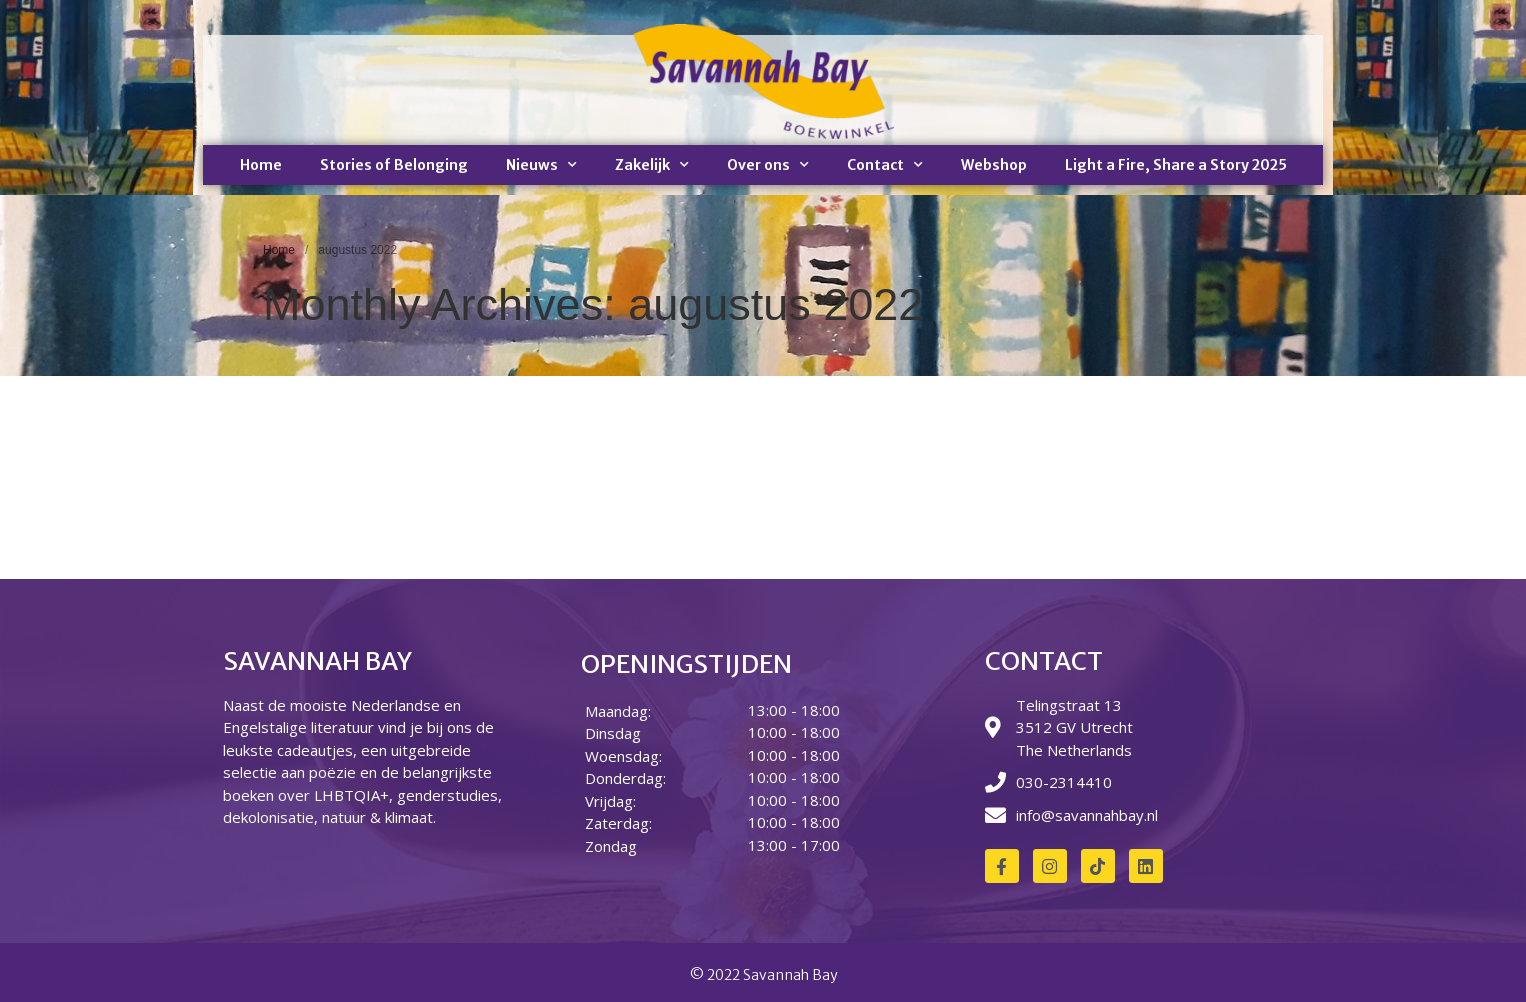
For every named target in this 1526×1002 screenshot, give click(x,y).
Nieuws (541, 165)
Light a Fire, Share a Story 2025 (1176, 165)
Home (261, 165)
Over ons (768, 165)
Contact (885, 165)
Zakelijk (652, 165)
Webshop (994, 165)
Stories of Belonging (394, 165)
